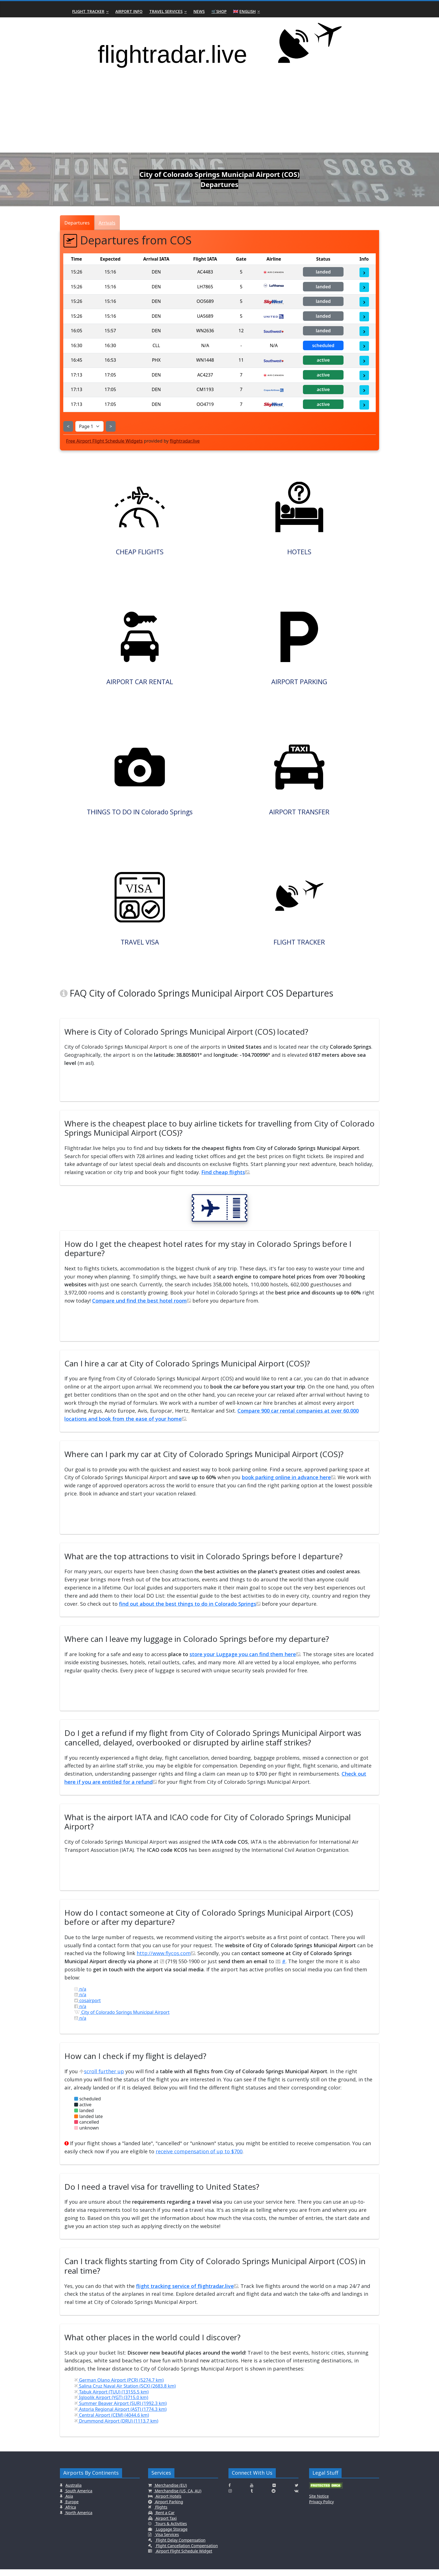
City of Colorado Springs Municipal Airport (122, 2019)
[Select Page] (89, 426)
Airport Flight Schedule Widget (183, 2558)
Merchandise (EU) (170, 2492)
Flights (160, 2514)
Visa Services (167, 2541)
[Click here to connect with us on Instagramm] (230, 2497)
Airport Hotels (168, 2503)
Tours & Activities (171, 2530)
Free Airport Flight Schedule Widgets (104, 441)
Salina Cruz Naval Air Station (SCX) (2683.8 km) (125, 2393)
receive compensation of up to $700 (199, 2158)
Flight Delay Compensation (180, 2546)
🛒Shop (218, 11)
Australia (74, 2492)
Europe (71, 2508)
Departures (77, 222)
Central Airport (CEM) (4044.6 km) (111, 2422)
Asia (68, 2503)
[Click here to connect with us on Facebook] (229, 2492)
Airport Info (129, 11)
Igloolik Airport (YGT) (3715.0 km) (111, 2404)
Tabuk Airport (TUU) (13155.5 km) (111, 2398)
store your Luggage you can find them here (245, 1661)
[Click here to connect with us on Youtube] (251, 2492)
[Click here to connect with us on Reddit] (273, 2497)
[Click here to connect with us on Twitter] (296, 2492)
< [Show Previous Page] (68, 426)
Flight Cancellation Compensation (186, 2552)
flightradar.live (185, 441)
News (199, 11)
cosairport (87, 2007)
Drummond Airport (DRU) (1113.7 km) (116, 2428)
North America (78, 2519)
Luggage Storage (171, 2535)
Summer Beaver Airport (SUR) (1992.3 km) (120, 2410)
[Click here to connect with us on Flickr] (274, 2492)
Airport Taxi (166, 2525)
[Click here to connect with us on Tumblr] (252, 2497)
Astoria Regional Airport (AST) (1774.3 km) (120, 2416)
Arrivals (107, 222)
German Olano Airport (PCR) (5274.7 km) (119, 2387)
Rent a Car (165, 2519)
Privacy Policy (321, 2508)
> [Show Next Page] (110, 426)
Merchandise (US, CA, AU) (177, 2497)
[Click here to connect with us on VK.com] (296, 2497)
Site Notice (319, 2502)
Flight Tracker (88, 11)
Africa (70, 2514)
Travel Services (166, 11)
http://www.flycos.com (166, 1960)
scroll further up (101, 2078)
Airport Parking (168, 2508)
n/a (80, 1996)
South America (78, 2497)
